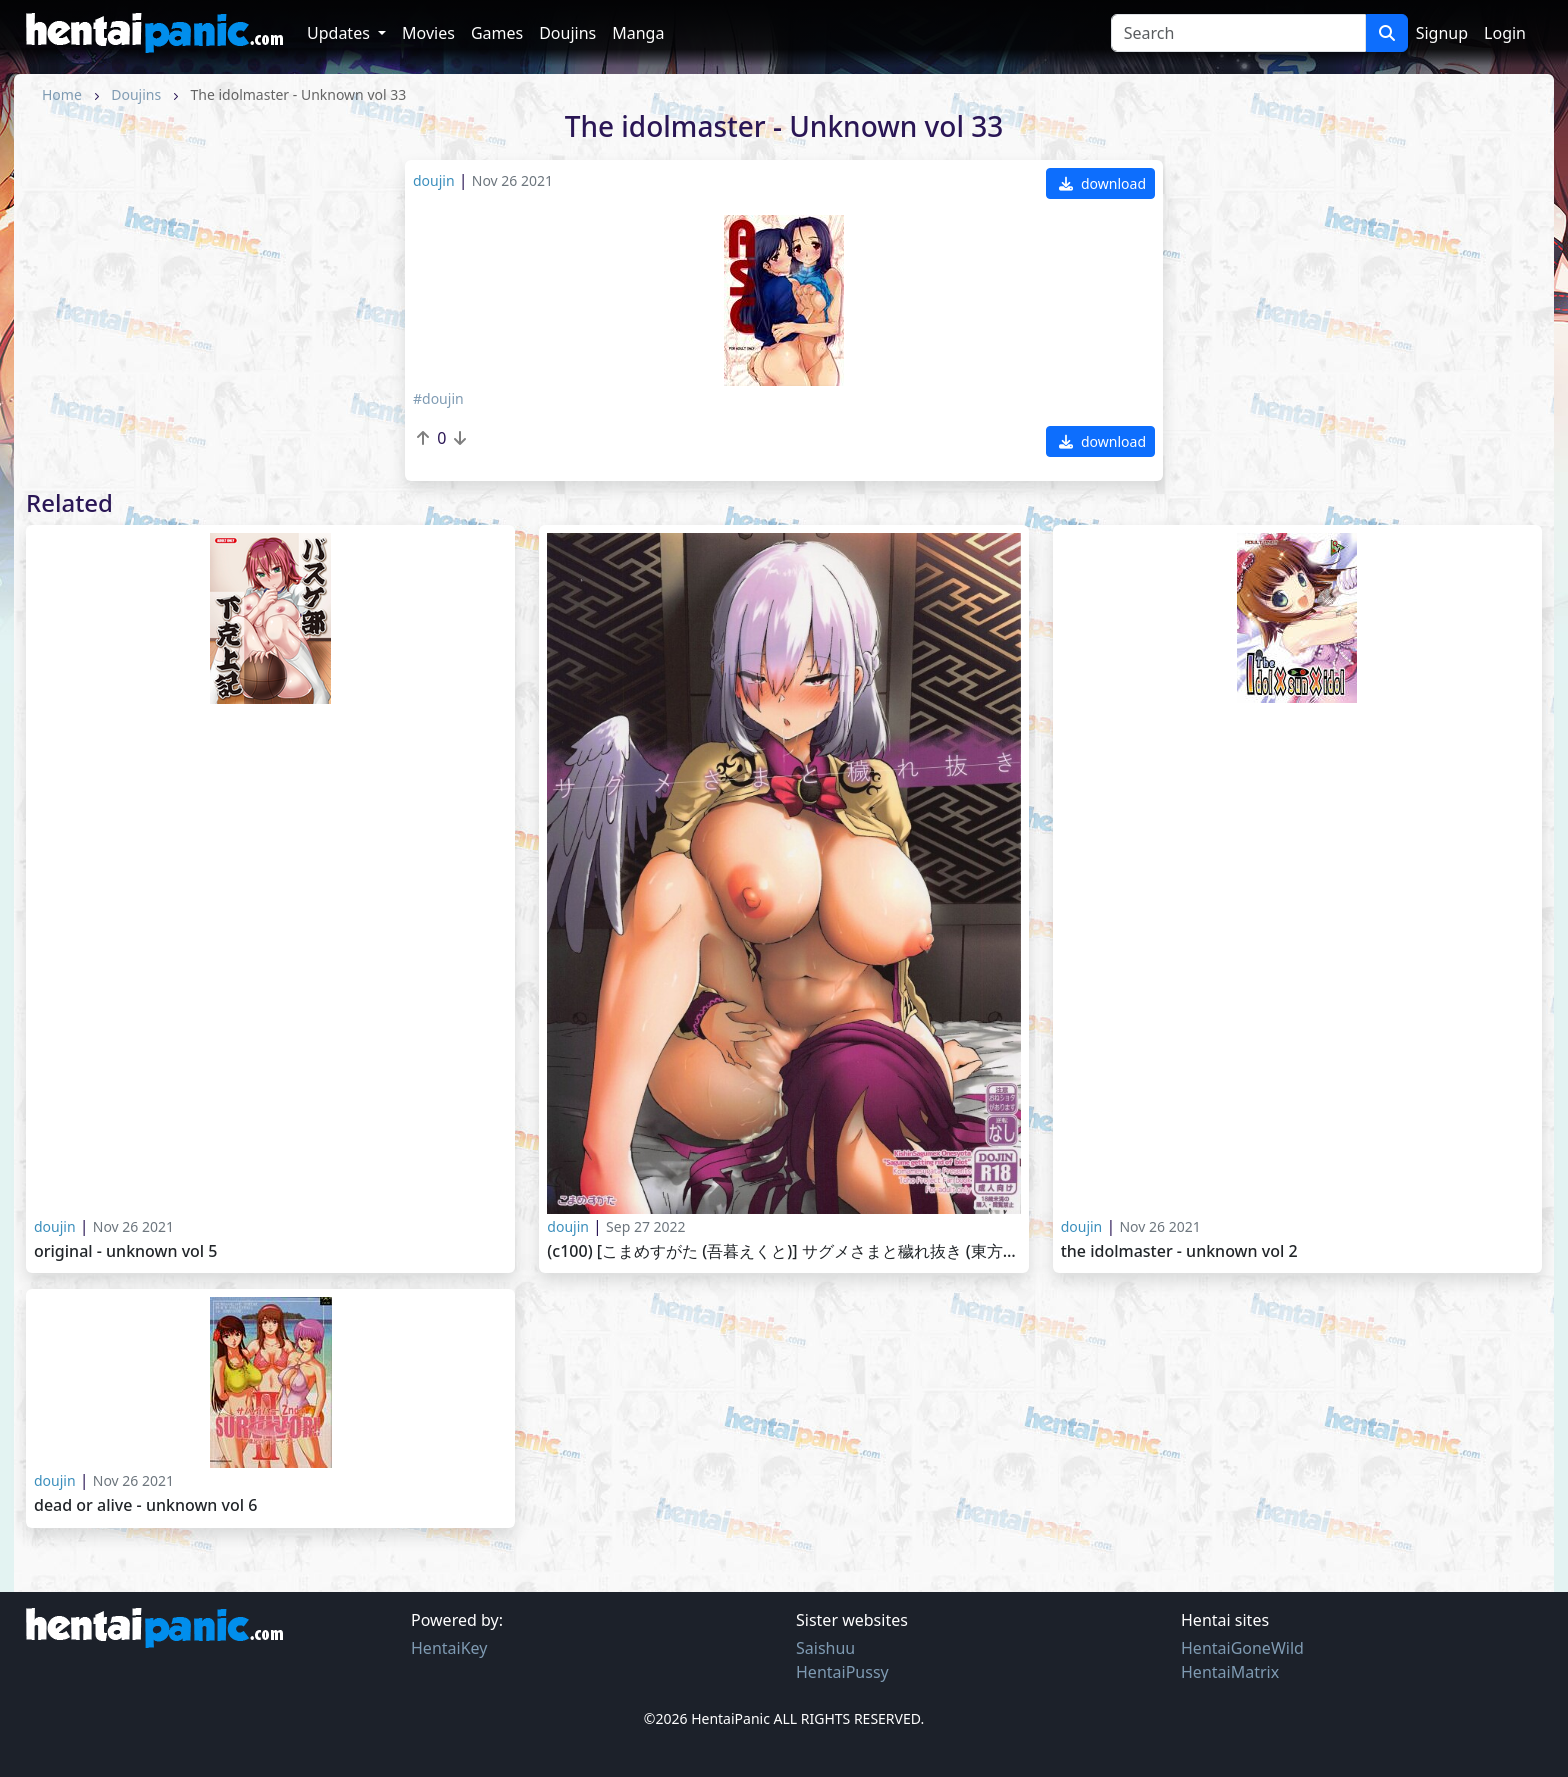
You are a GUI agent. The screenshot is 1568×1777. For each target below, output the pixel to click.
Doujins (567, 33)
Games (497, 33)
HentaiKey (449, 1648)
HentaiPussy (842, 1672)
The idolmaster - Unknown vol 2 (1179, 1251)
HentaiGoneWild (1242, 1648)
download (1102, 183)
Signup (1442, 33)
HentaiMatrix (1230, 1672)
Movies (428, 33)
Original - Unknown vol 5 (126, 1251)
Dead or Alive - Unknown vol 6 (145, 1505)
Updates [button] (340, 33)
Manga (638, 33)
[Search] (1238, 33)
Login (1505, 33)
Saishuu (825, 1648)
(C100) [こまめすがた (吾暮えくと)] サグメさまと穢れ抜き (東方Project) (783, 1251)
